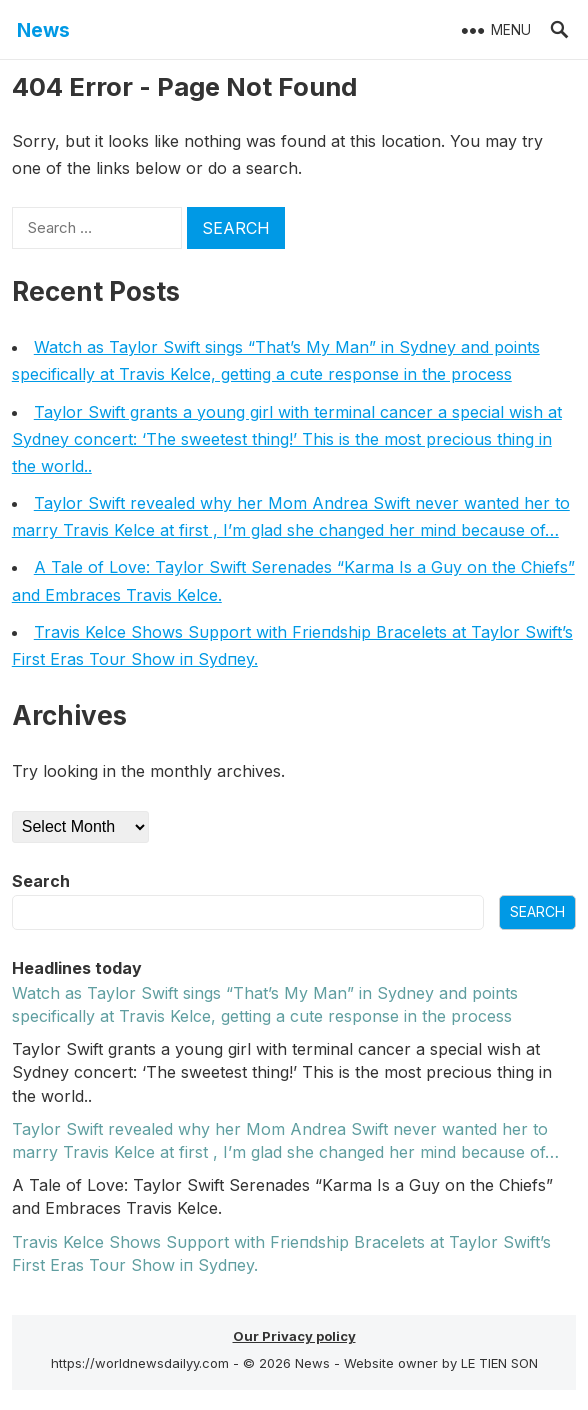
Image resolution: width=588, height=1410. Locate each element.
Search (41, 881)
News (43, 30)
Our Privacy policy (294, 1336)
